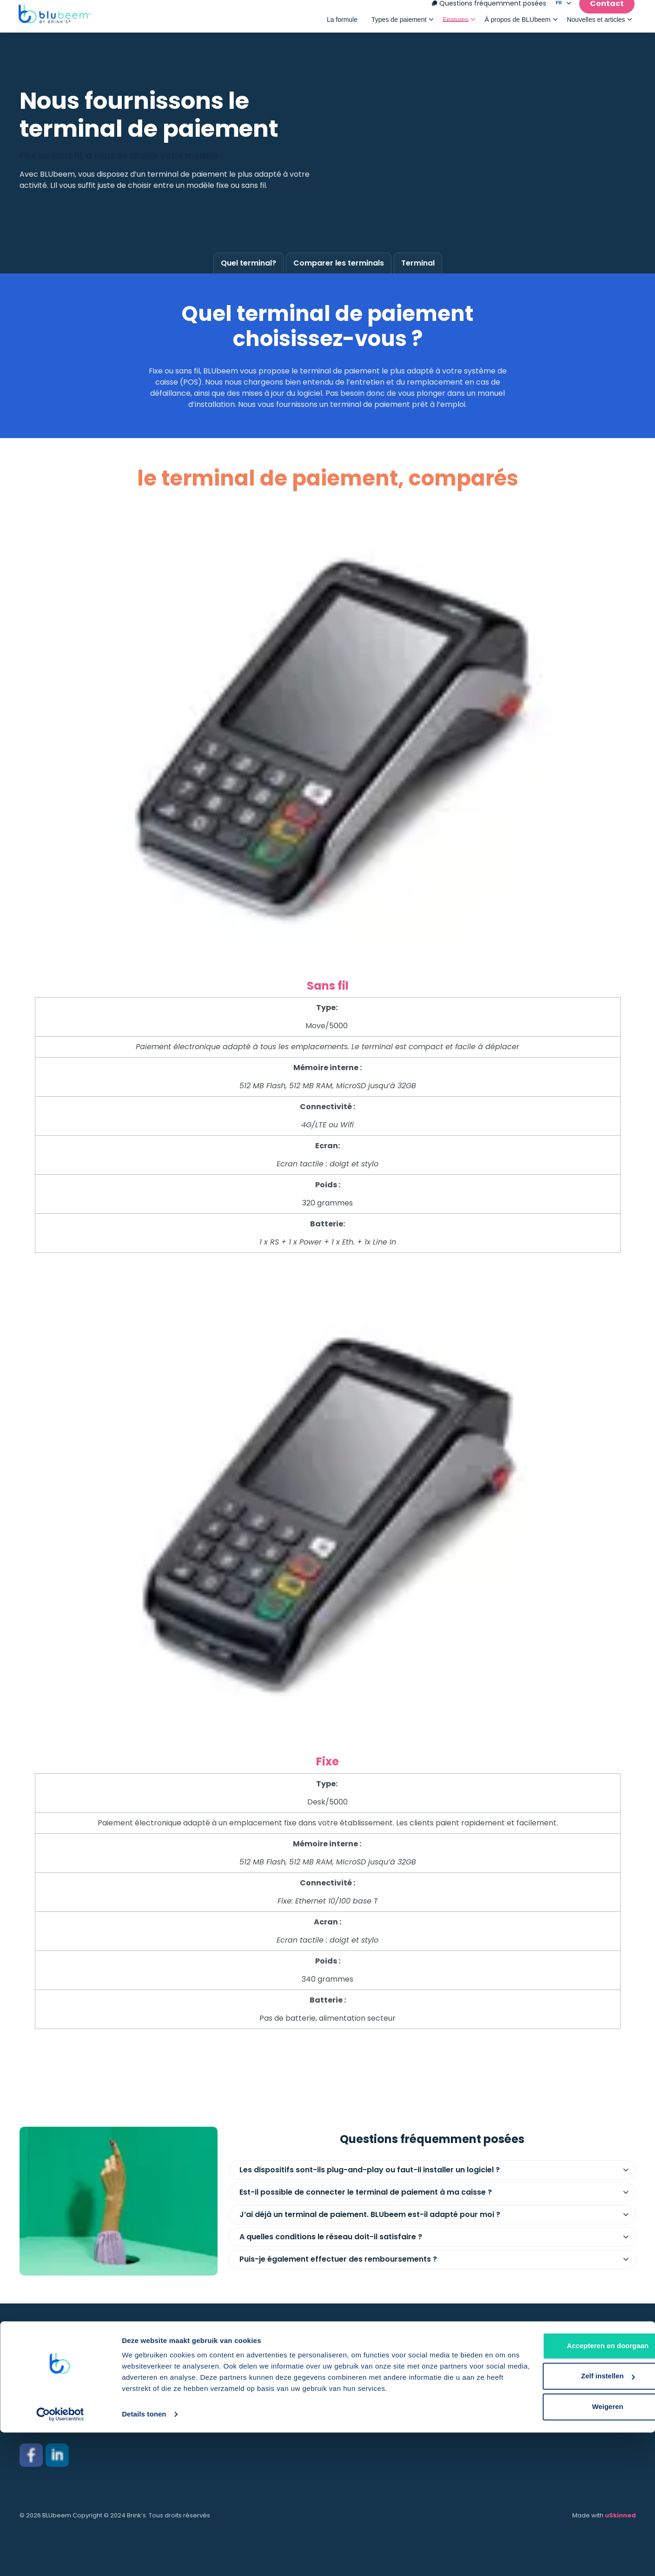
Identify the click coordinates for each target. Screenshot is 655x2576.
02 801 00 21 (40, 2423)
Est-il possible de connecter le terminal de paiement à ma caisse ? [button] (365, 2192)
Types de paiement (398, 24)
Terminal (418, 263)
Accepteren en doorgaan (577, 2489)
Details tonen (144, 2558)
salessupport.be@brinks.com (73, 2405)
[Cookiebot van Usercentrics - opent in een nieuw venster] (60, 2558)
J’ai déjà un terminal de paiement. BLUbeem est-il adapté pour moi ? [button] (369, 2214)
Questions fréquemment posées (489, 8)
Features (455, 24)
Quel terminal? (248, 263)
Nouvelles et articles (596, 24)
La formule (342, 24)
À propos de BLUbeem (518, 24)
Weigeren (577, 2550)
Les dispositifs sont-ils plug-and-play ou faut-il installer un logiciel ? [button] (369, 2169)
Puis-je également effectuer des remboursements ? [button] (338, 2259)
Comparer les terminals (338, 263)
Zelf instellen (578, 2519)
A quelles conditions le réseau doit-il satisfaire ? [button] (330, 2236)
